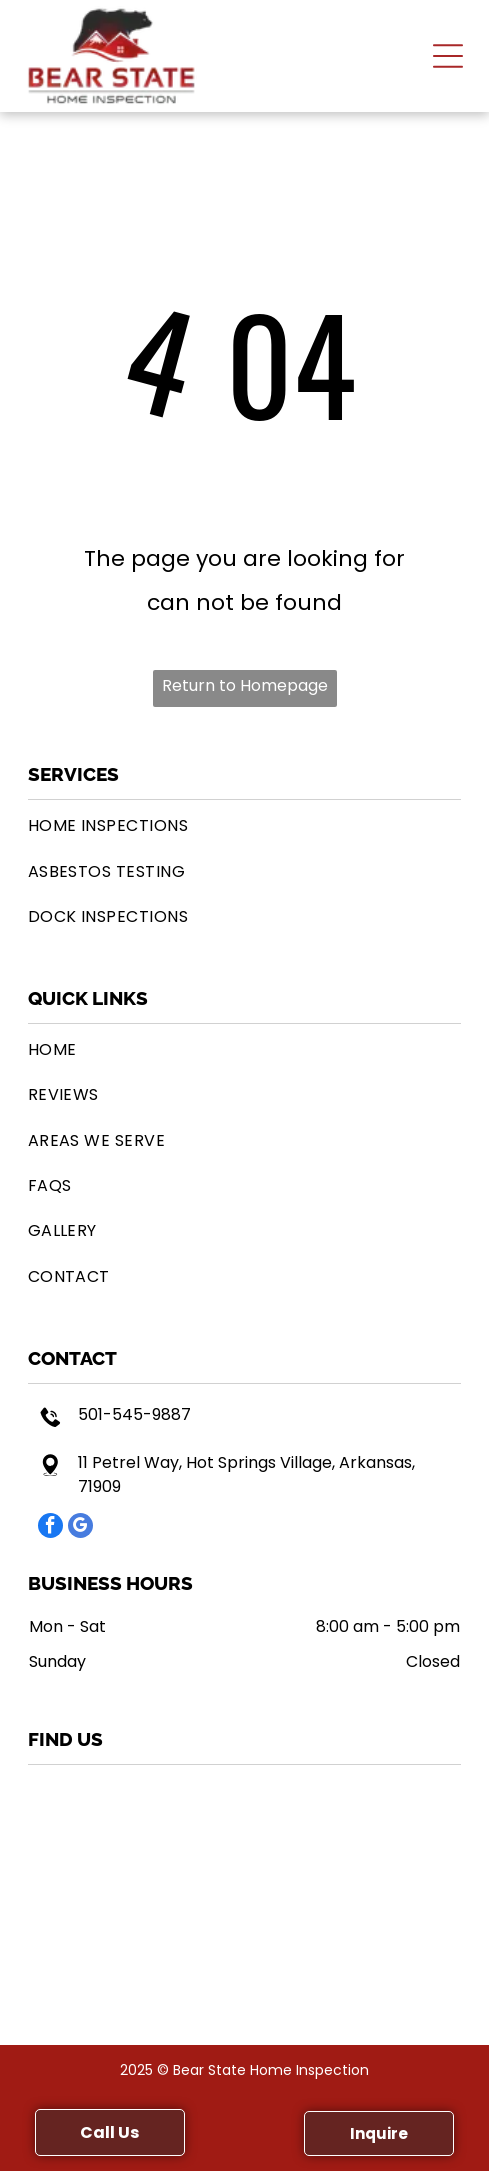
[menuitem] (245, 825)
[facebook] (50, 1528)
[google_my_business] (80, 1528)
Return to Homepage (245, 685)
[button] (448, 56)
